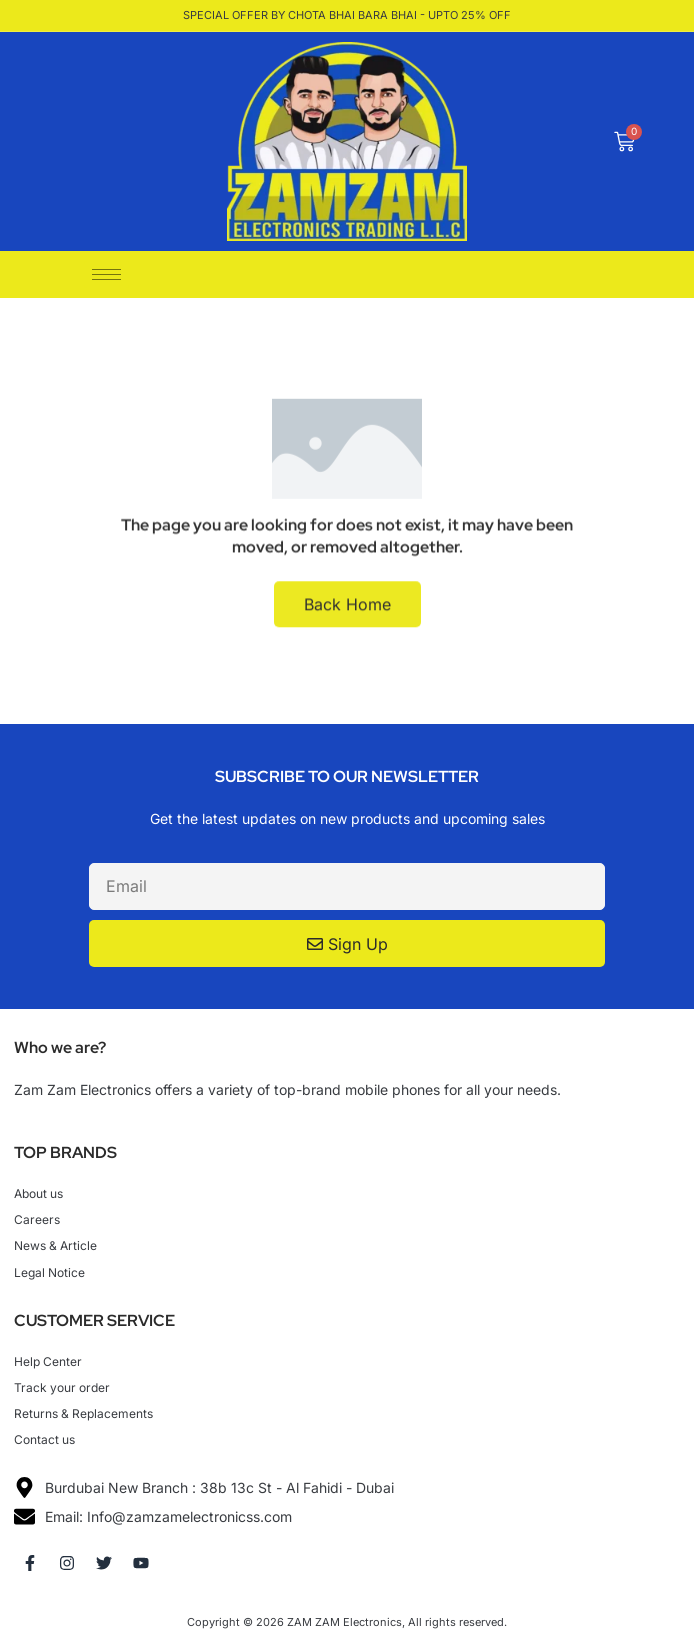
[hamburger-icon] (106, 274)
